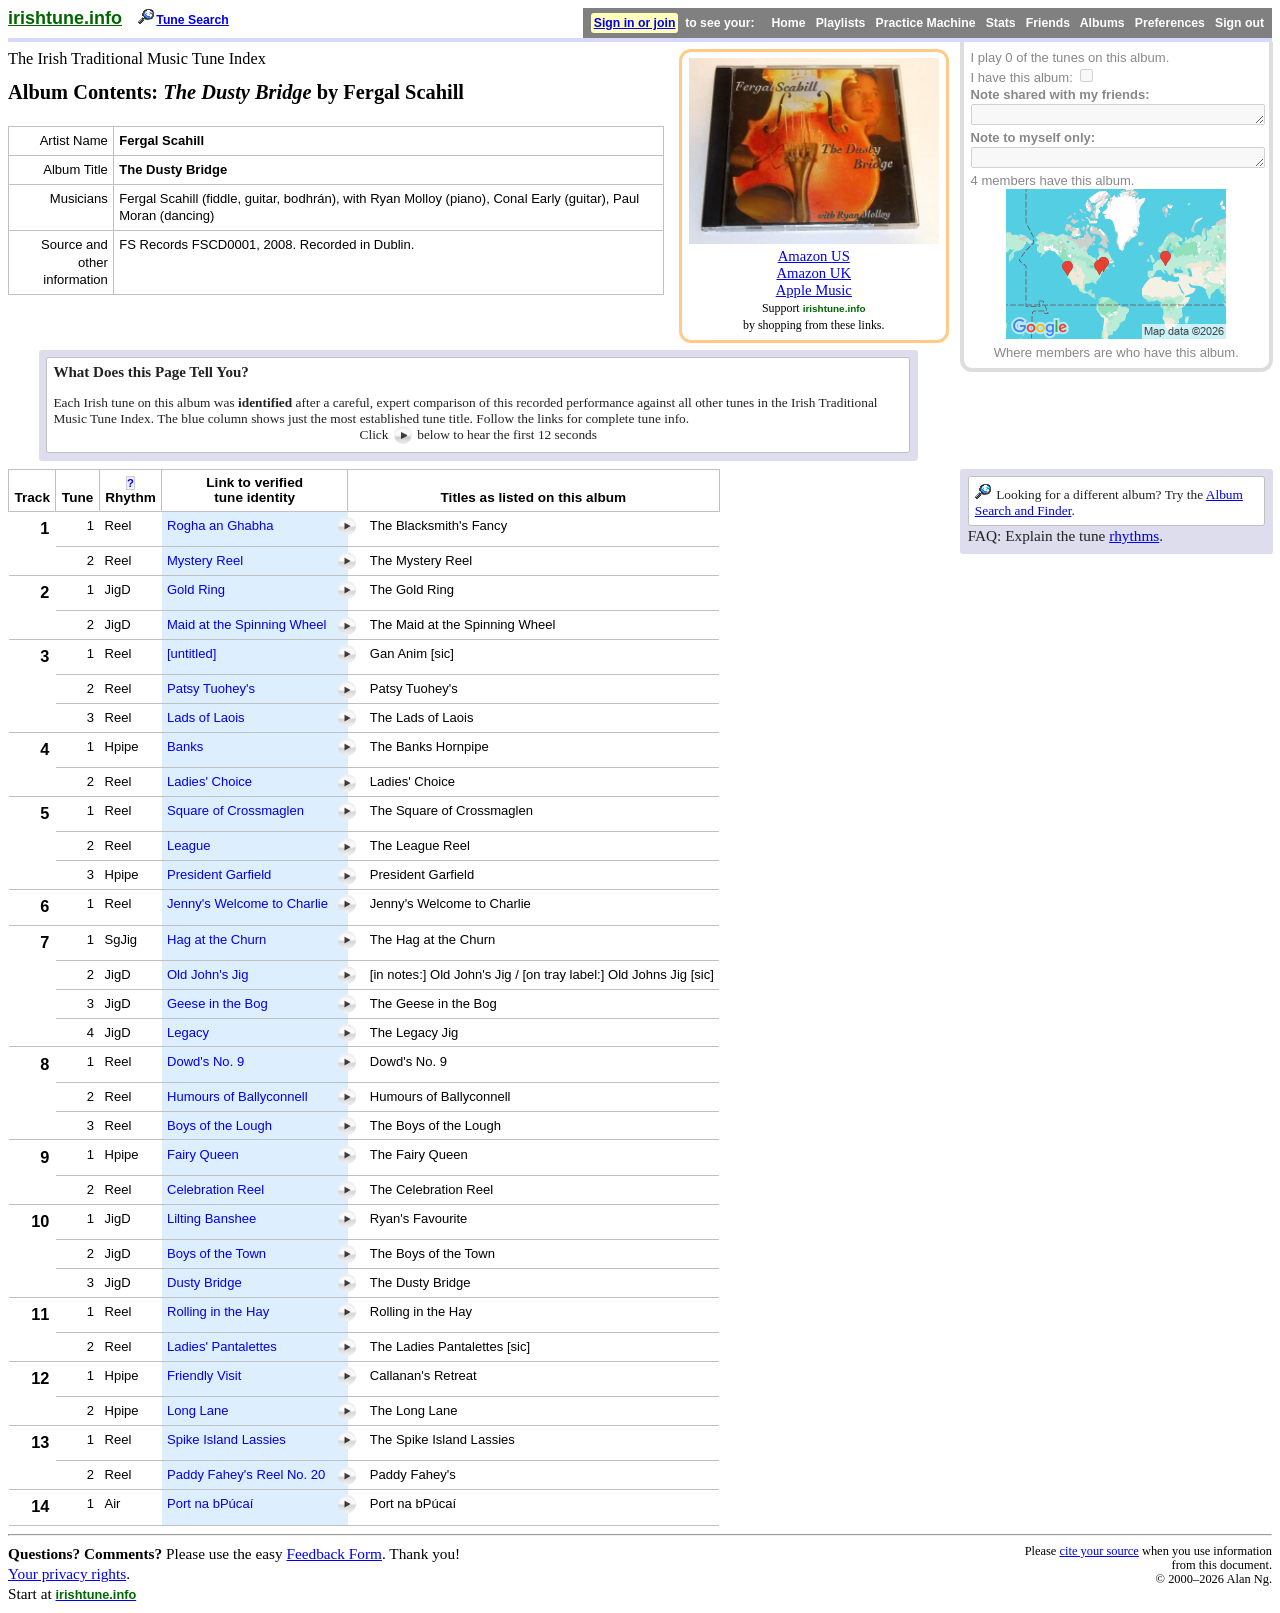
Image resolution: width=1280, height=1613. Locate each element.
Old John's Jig (208, 974)
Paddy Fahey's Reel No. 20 (246, 1474)
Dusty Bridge (204, 1282)
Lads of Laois (206, 717)
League (189, 845)
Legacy (188, 1032)
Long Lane (198, 1410)
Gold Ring (196, 589)
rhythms (1134, 535)
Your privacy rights (67, 1573)
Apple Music (814, 290)
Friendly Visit (204, 1375)
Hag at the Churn (216, 939)
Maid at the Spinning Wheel (247, 624)
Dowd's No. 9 (205, 1061)
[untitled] (191, 653)
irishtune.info (65, 18)
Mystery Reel (205, 560)
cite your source (1098, 1551)
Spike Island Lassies (226, 1439)
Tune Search (192, 20)
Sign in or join (635, 23)
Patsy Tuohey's (211, 688)
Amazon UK (813, 273)
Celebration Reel (215, 1189)
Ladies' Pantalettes (222, 1346)
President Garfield (219, 874)
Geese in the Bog (217, 1003)
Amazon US (814, 256)
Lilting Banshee (211, 1218)
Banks (185, 746)
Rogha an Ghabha (220, 525)
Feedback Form (334, 1553)
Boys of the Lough (219, 1125)
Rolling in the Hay (218, 1311)
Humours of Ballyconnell (237, 1096)
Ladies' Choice (209, 781)
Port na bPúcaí (210, 1503)
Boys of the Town (216, 1253)
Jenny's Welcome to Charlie (247, 903)
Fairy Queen (203, 1154)
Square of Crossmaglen (235, 810)
